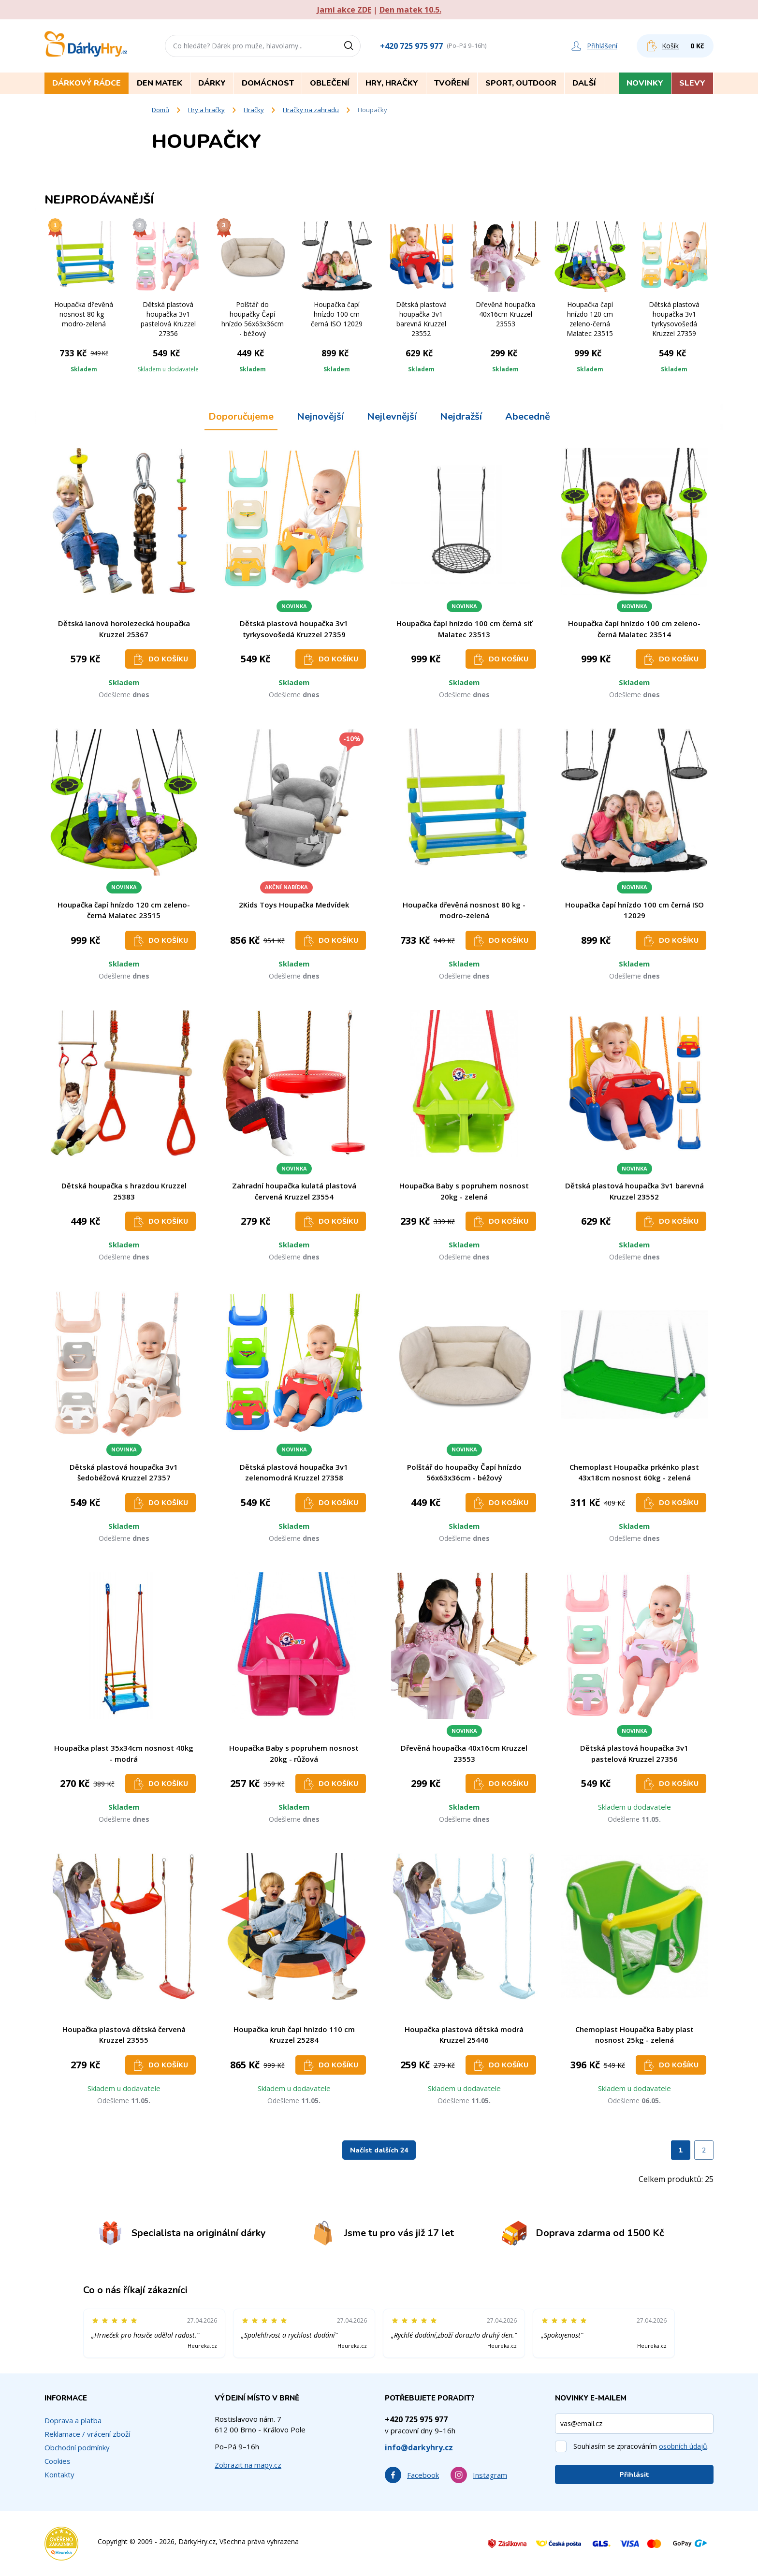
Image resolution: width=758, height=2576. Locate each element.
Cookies (57, 2461)
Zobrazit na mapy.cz (248, 2465)
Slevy (692, 83)
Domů (160, 109)
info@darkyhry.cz (419, 2447)
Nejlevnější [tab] (392, 416)
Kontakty (59, 2474)
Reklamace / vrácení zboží (87, 2434)
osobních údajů (683, 2446)
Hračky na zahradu (311, 109)
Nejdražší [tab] (461, 416)
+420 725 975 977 (411, 46)
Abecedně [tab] (527, 416)
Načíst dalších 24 (379, 2150)
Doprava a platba (73, 2420)
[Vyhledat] (352, 46)
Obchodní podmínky (77, 2447)
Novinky (645, 83)
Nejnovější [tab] (320, 416)
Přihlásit (634, 2474)
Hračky (254, 109)
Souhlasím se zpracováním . (641, 2446)
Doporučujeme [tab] (241, 416)
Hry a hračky (206, 109)
